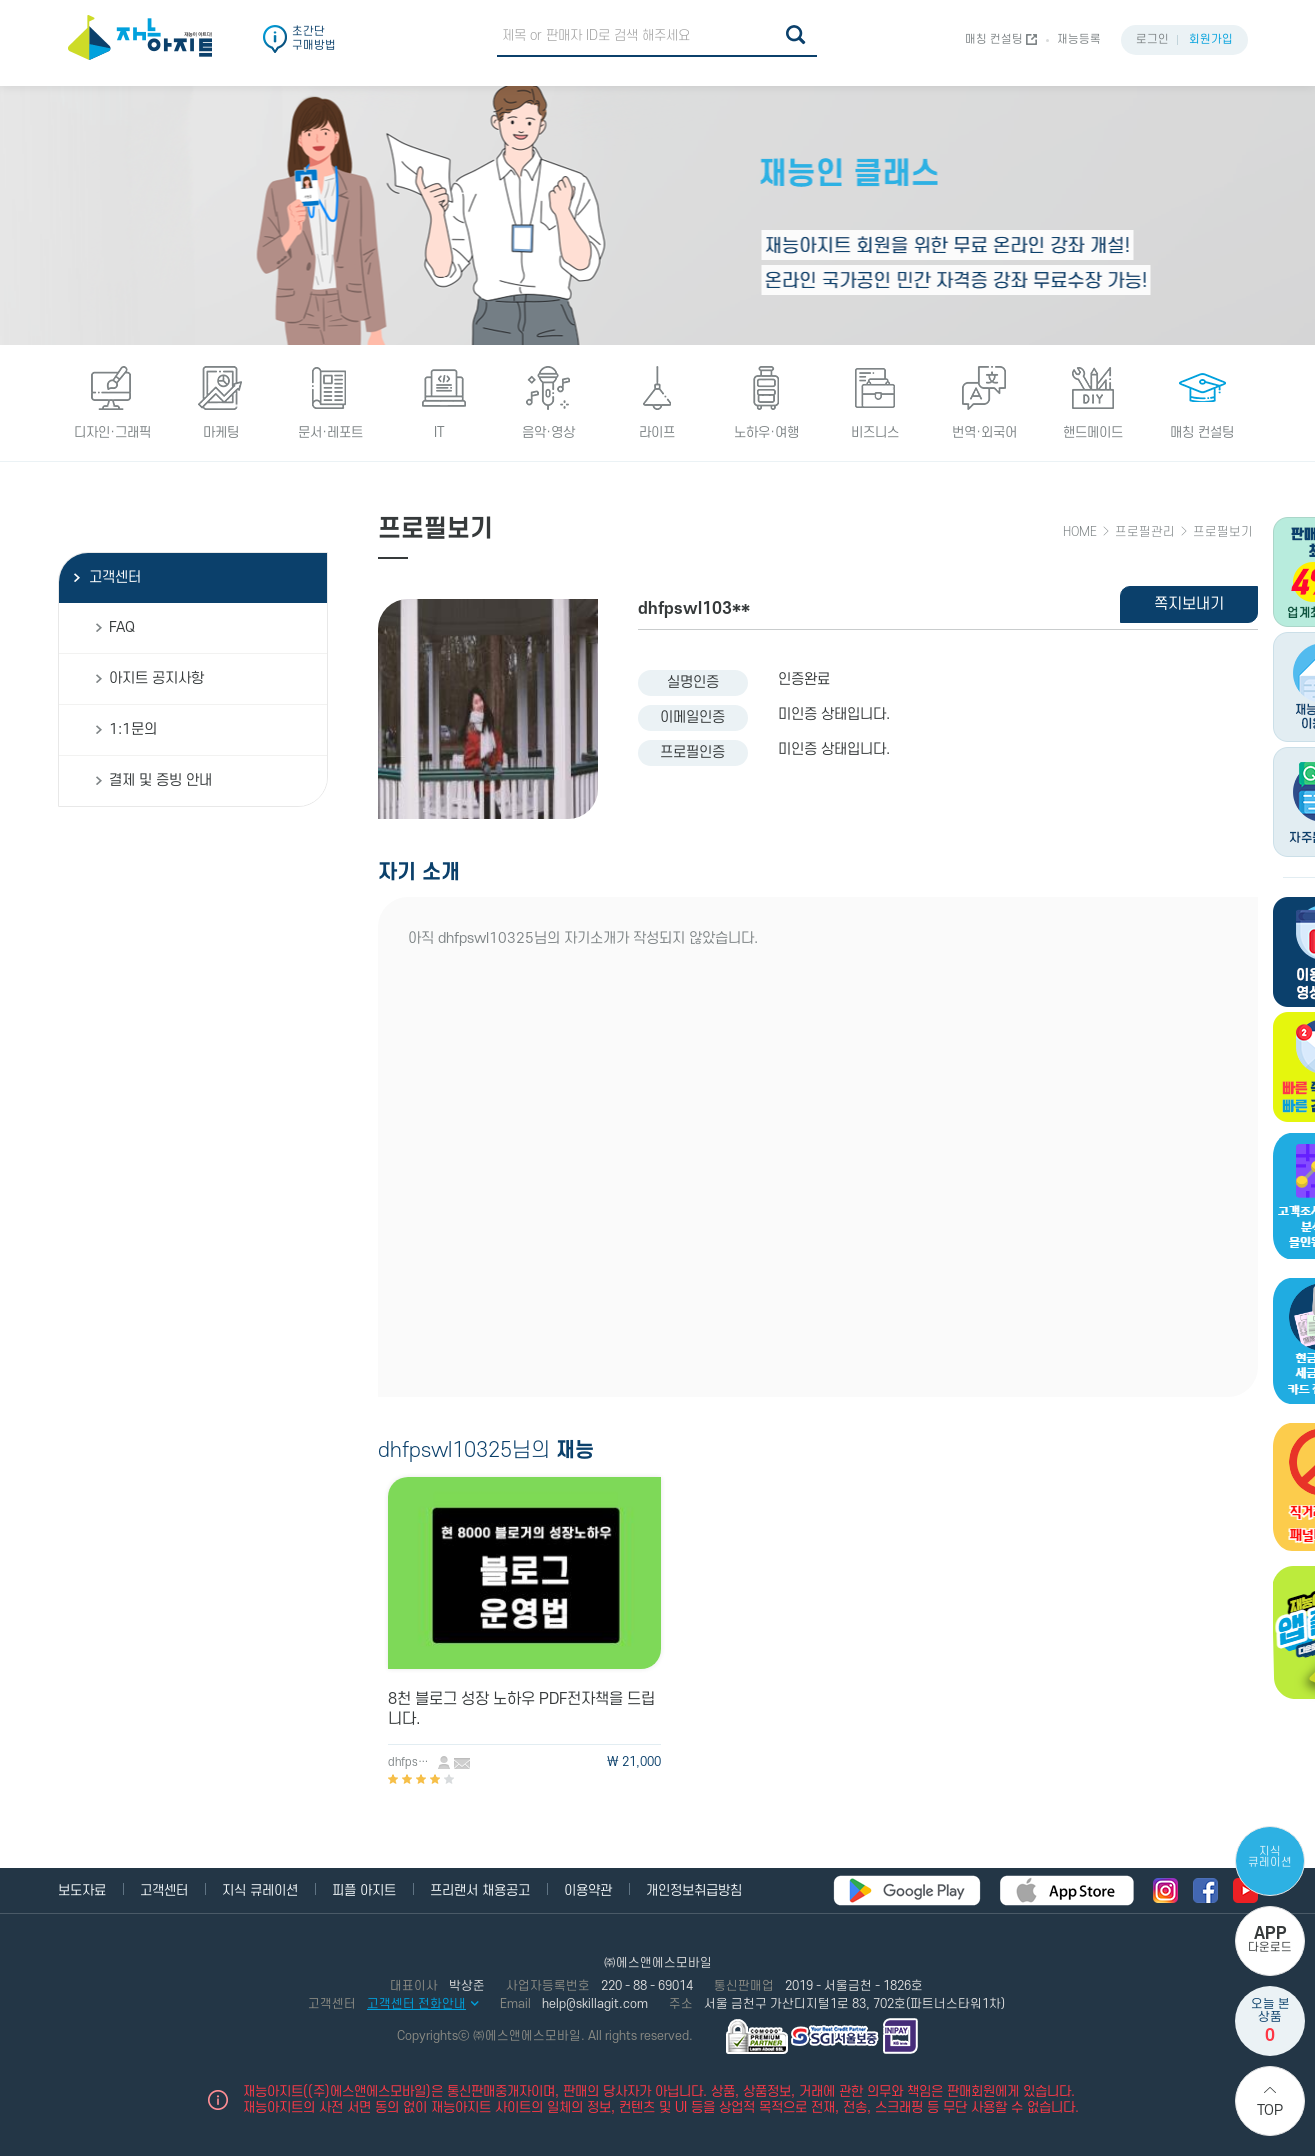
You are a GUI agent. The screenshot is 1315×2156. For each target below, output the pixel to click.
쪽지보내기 (1189, 604)
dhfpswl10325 (413, 1762)
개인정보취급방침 (694, 1890)
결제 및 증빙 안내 (160, 780)
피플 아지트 (364, 1890)
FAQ (122, 627)
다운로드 (1270, 1939)
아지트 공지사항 (156, 678)
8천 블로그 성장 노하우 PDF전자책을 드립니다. (521, 1709)
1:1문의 (133, 729)
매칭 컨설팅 (994, 39)
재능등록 (1079, 39)
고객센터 (115, 577)
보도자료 (82, 1890)
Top (1270, 2110)
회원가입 (1211, 39)
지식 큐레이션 (1270, 1857)
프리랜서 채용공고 (480, 1890)
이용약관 (588, 1890)
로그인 (1152, 39)
